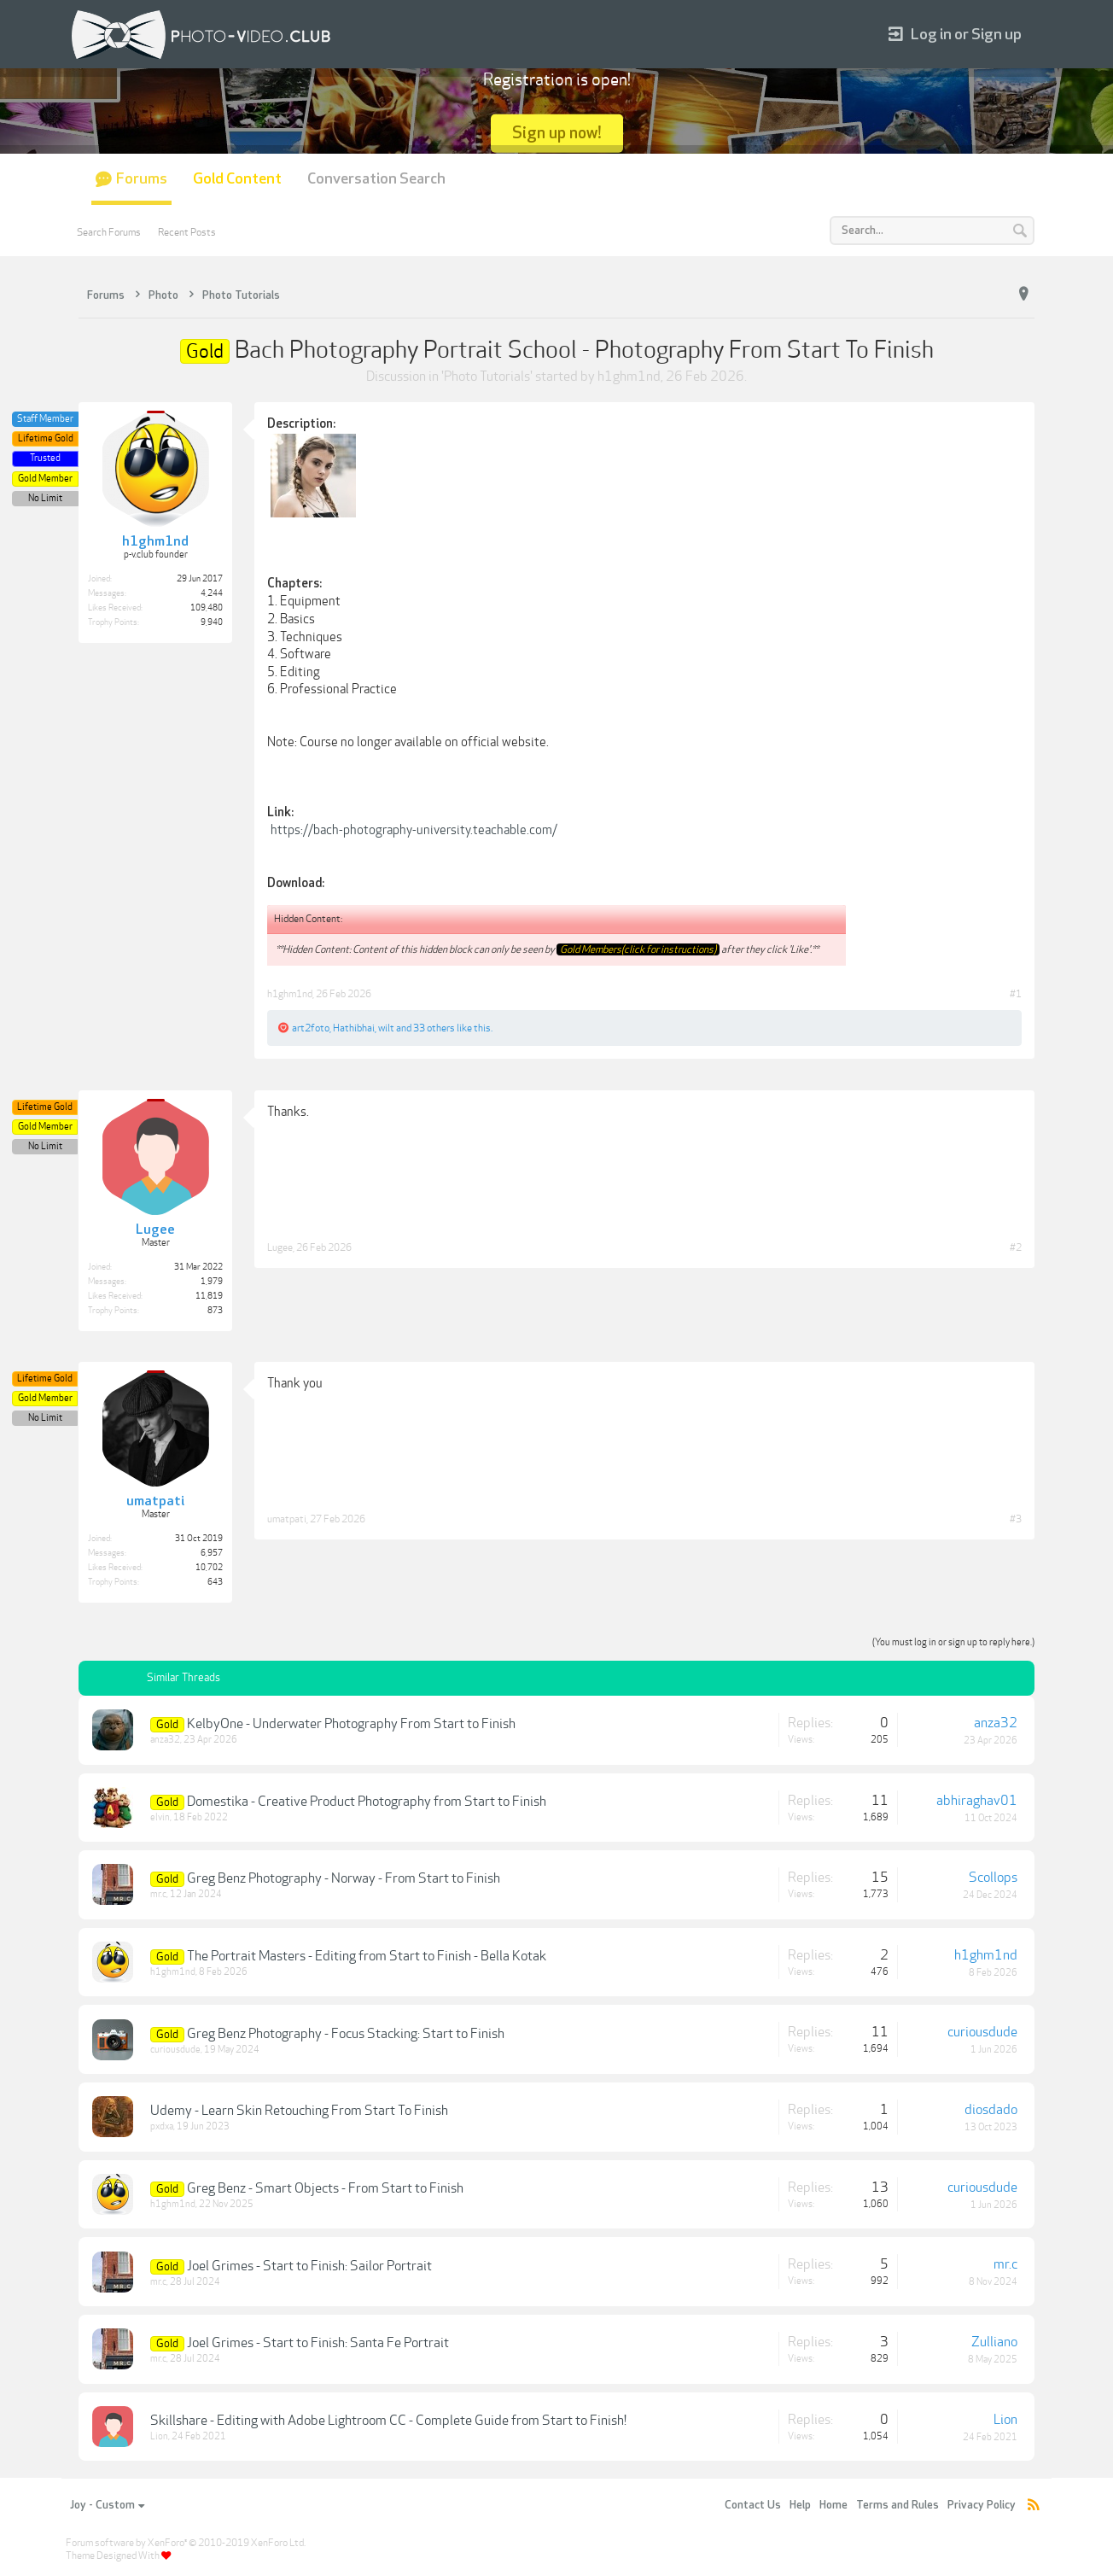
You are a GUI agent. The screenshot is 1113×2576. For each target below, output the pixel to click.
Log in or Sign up (955, 35)
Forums (141, 179)
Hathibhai (354, 1028)
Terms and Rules (897, 2505)
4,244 (212, 593)
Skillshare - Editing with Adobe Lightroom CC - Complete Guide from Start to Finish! (388, 2420)
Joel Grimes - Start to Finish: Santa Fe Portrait (318, 2342)
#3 (1016, 1519)
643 (215, 1582)
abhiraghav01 (976, 1800)
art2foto (310, 1028)
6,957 (212, 1553)
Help (800, 2505)
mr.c (158, 1894)
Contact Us (753, 2505)
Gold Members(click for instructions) (638, 949)
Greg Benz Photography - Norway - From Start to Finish (343, 1878)
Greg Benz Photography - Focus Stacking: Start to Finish (345, 2033)
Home (833, 2505)
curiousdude (175, 2049)
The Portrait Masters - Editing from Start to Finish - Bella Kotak (366, 1956)
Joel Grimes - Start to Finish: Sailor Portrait (309, 2266)
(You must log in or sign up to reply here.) (953, 1642)
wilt (386, 1028)
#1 (1016, 994)
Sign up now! (557, 133)
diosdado (990, 2109)
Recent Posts (187, 232)
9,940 (212, 622)
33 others (434, 1028)
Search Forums (109, 232)
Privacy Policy (981, 2505)
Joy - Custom (107, 2505)
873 (215, 1311)
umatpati (286, 1519)
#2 (1016, 1247)
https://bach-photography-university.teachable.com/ (414, 830)
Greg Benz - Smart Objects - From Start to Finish (325, 2188)
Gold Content (237, 179)
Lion (159, 2436)
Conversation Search (376, 179)
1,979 (212, 1281)
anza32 (165, 1739)
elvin (160, 1817)
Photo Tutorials (487, 376)
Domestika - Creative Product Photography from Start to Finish (366, 1801)
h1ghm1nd (629, 376)
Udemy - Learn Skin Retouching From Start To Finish (299, 2110)
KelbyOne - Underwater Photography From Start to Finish (351, 1723)
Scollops (993, 1877)
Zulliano (994, 2342)
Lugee (280, 1247)
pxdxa (161, 2126)
